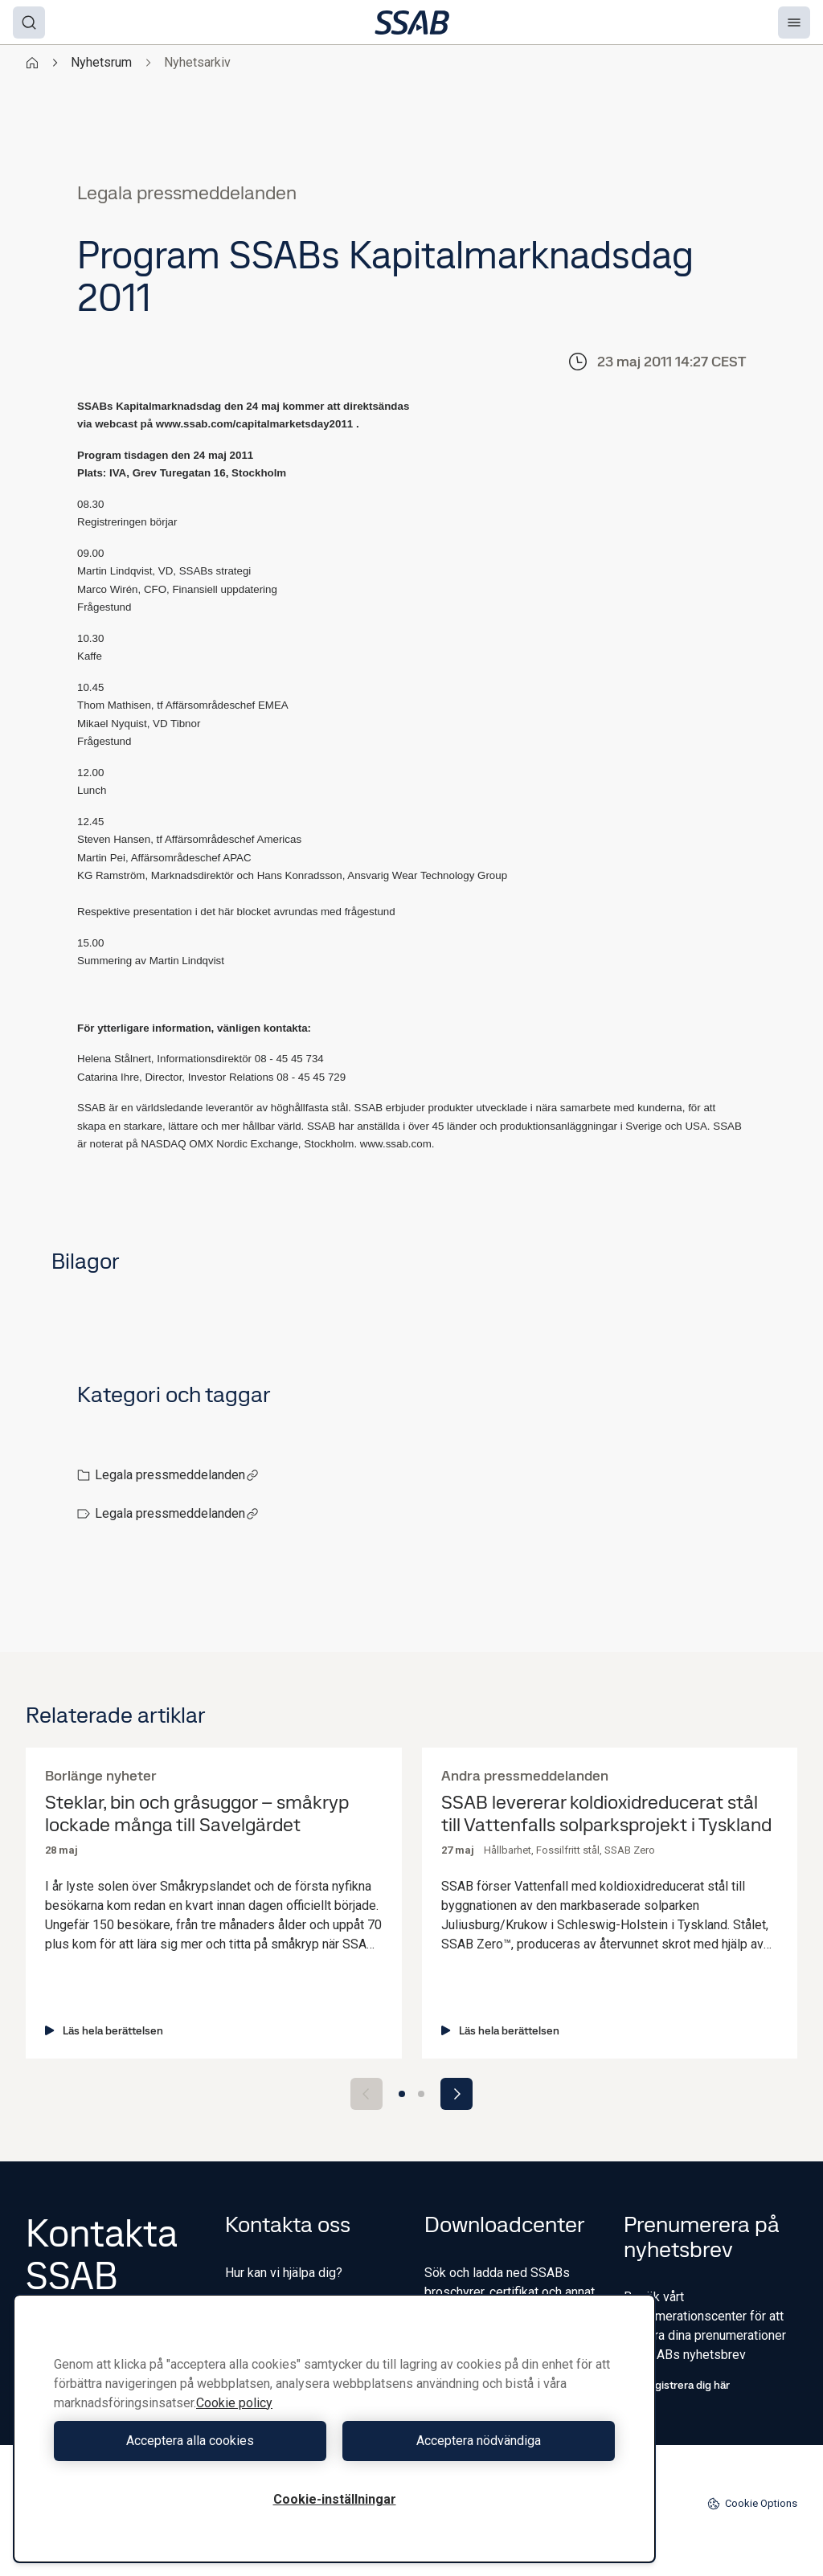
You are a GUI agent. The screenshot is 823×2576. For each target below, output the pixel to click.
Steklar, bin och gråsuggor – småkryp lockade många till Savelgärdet (197, 1814)
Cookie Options (752, 2503)
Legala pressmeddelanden (177, 1474)
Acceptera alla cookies (190, 2440)
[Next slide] (456, 2094)
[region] (334, 2428)
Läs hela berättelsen (104, 2030)
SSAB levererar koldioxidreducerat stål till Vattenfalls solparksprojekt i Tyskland (606, 1814)
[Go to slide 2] (421, 2094)
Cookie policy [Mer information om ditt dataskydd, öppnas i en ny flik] (234, 2402)
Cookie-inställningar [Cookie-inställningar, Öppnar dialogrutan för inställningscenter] (334, 2499)
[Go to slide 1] (402, 2094)
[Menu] (794, 22)
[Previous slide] (366, 2094)
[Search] (29, 22)
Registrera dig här (677, 2385)
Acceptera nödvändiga (478, 2440)
